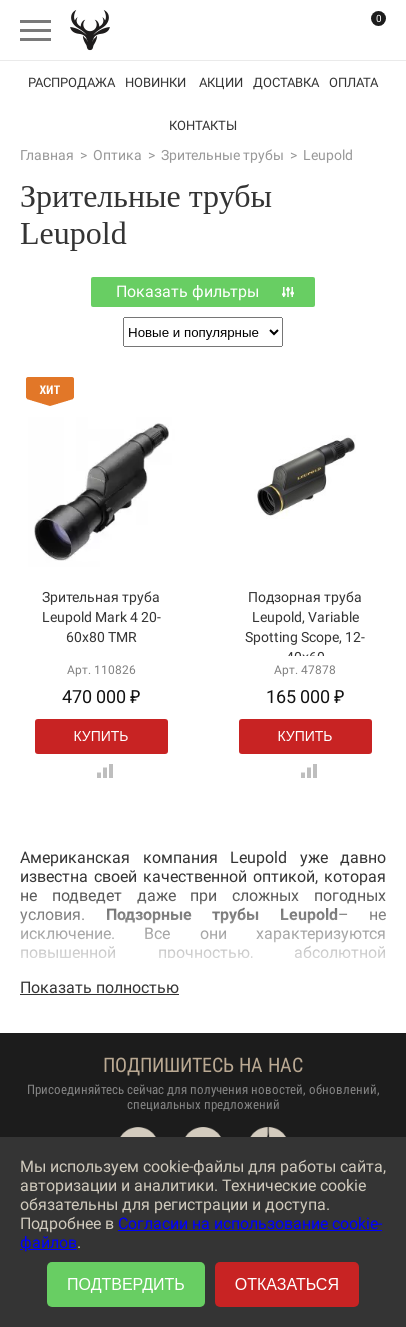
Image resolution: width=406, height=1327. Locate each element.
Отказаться (287, 1284)
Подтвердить (126, 1284)
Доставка (286, 82)
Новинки (155, 82)
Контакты (203, 125)
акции (221, 82)
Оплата (353, 82)
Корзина (366, 30)
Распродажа (71, 82)
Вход (326, 29)
